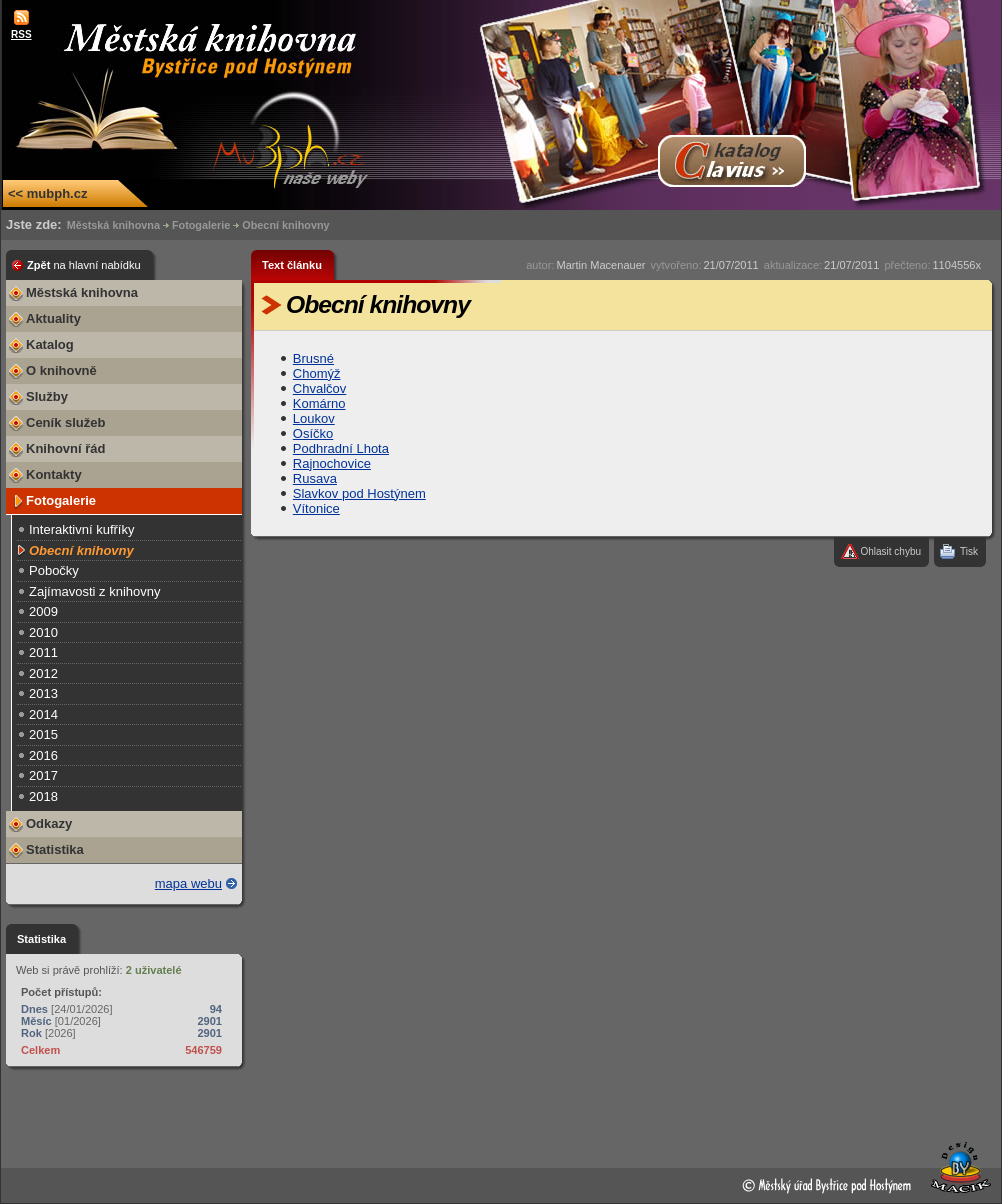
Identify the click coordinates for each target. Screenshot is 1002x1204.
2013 (43, 693)
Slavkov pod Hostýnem (359, 493)
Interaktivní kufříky (81, 529)
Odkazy (49, 823)
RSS (21, 34)
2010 (43, 632)
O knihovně (61, 370)
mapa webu (188, 883)
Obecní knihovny (285, 225)
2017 (43, 775)
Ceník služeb (65, 422)
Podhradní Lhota (341, 448)
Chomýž (317, 373)
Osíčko (313, 433)
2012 (43, 673)
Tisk (969, 551)
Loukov (314, 418)
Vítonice (316, 508)
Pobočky (54, 570)
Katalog (50, 344)
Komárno (319, 403)
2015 (43, 734)
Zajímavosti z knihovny (95, 591)
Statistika (55, 849)
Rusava (315, 478)
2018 (43, 796)
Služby (47, 396)
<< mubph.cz (47, 193)
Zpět (84, 265)
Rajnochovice (332, 463)
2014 (43, 714)
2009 (43, 611)
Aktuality (53, 318)
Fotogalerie (201, 225)
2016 (43, 755)
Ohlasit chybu (890, 551)
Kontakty (54, 474)
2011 (43, 652)
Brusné (313, 358)
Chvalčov (319, 388)
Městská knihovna (113, 225)
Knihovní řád (65, 448)
